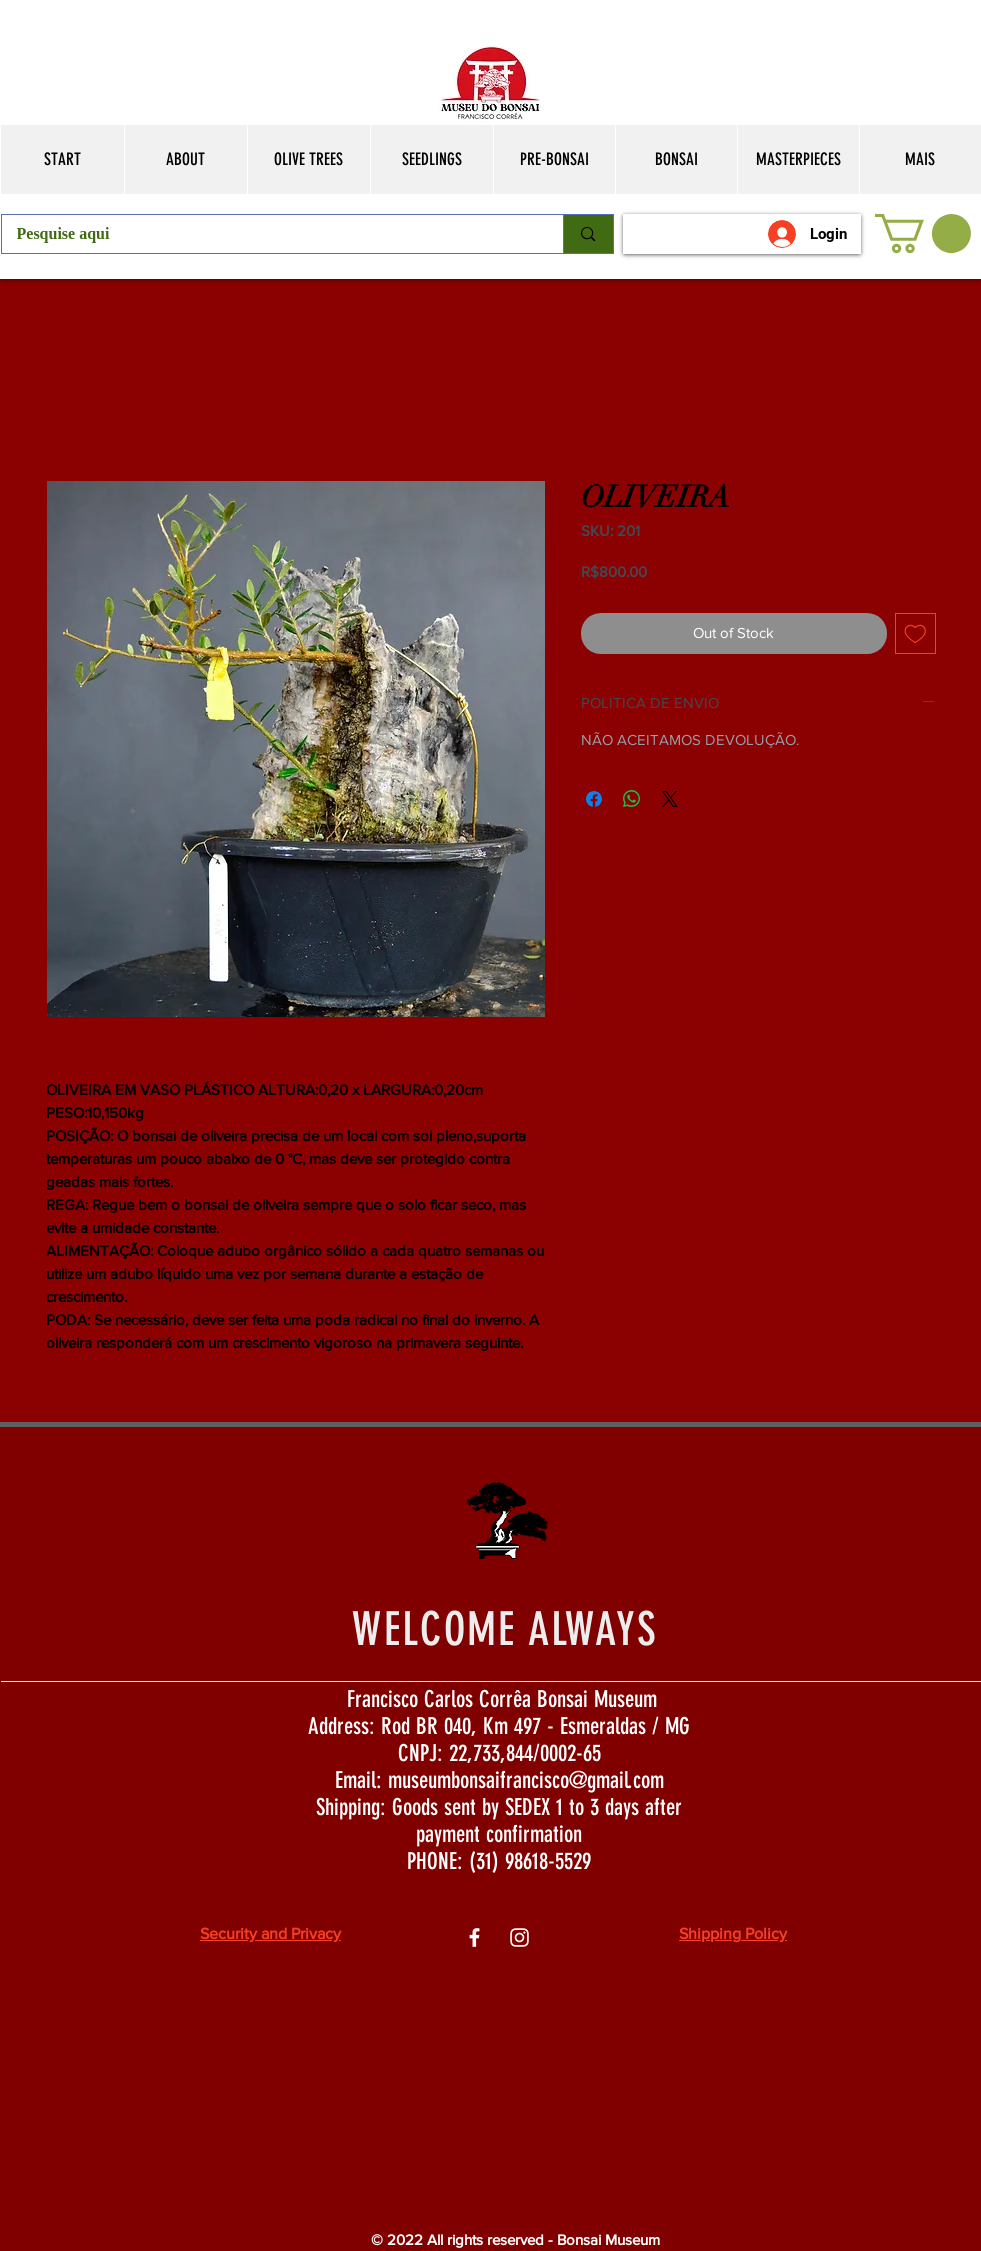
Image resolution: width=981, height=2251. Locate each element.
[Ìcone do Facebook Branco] (474, 1937)
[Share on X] (670, 799)
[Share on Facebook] (594, 799)
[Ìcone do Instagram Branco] (519, 1937)
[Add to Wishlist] (915, 633)
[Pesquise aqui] (269, 234)
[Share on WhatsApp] (632, 799)
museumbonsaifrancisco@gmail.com (526, 1780)
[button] (923, 233)
